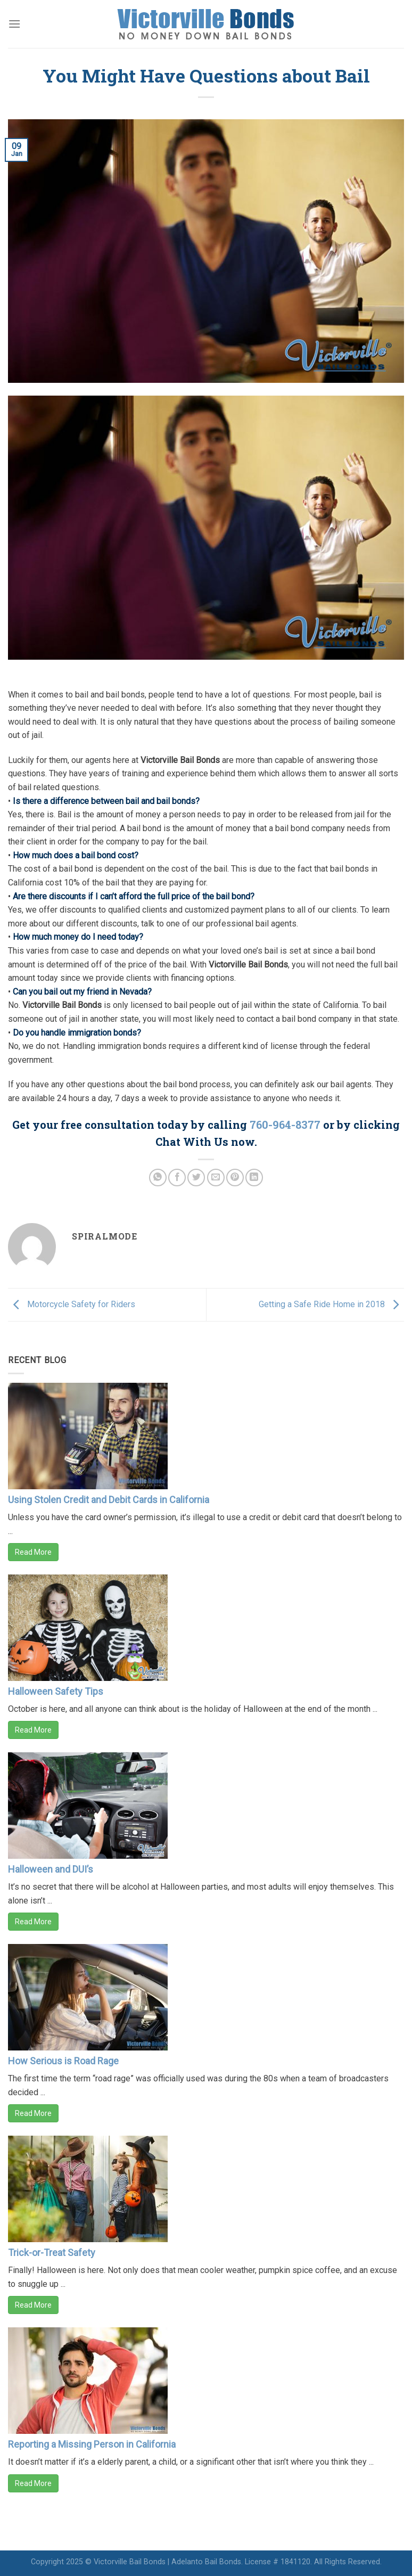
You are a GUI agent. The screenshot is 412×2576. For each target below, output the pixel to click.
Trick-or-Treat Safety (51, 2252)
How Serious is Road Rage (63, 2060)
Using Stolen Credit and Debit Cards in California (108, 1499)
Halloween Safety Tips (55, 1691)
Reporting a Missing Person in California (92, 2444)
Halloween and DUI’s (50, 1869)
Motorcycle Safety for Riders (71, 1304)
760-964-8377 (285, 1124)
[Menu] (14, 24)
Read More (33, 1552)
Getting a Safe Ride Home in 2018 (331, 1304)
